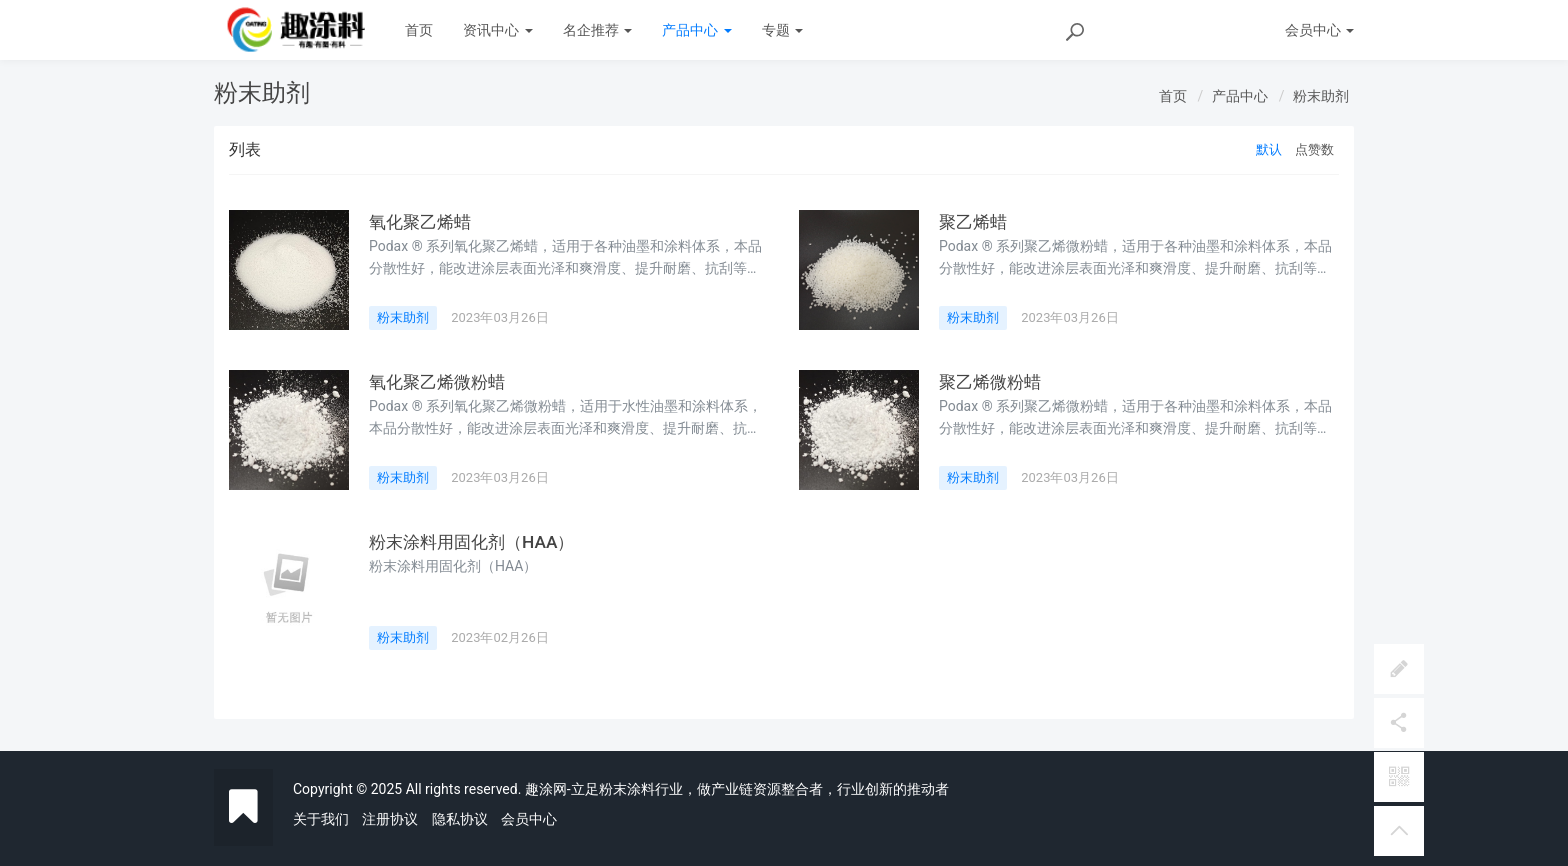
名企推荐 (597, 30)
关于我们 (321, 819)
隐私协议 (460, 819)
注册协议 (390, 819)
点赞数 (1314, 149)
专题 (782, 30)
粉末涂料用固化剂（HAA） (477, 542)
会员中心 (529, 819)
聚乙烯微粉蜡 (993, 382)
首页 (419, 30)
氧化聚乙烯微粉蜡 (441, 382)
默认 (1269, 149)
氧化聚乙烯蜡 (423, 222)
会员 (1319, 30)
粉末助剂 (1321, 96)
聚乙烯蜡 (975, 222)
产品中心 (696, 30)
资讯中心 (497, 30)
